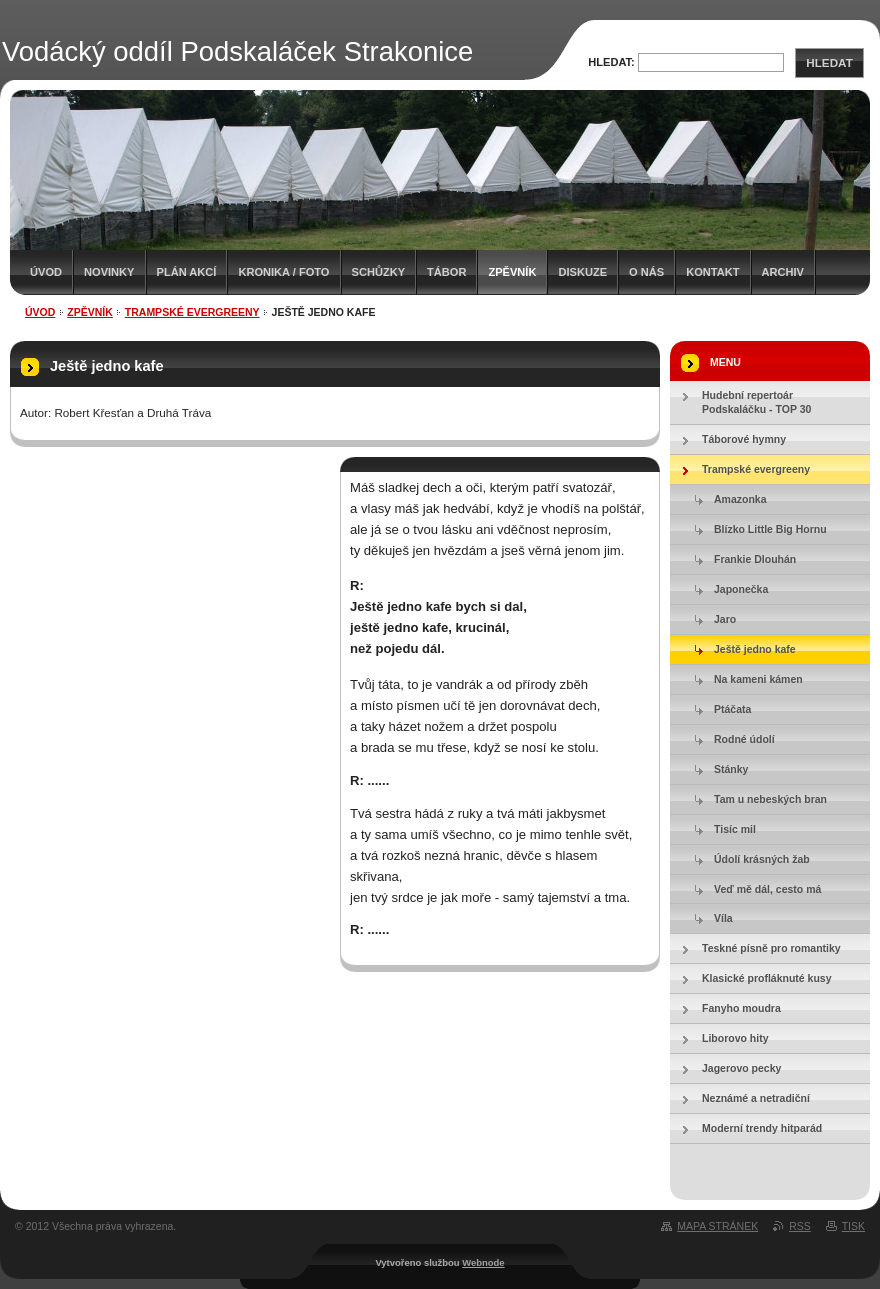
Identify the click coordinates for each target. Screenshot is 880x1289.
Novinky (109, 272)
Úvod (46, 272)
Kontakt (712, 272)
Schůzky (379, 272)
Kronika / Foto (283, 272)
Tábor (446, 272)
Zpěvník (512, 272)
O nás (646, 272)
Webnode (483, 1262)
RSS (800, 1226)
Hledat (829, 62)
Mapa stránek (717, 1226)
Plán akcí (187, 272)
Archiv (783, 272)
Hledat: (611, 62)
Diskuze (582, 272)
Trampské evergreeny (192, 312)
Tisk (853, 1226)
